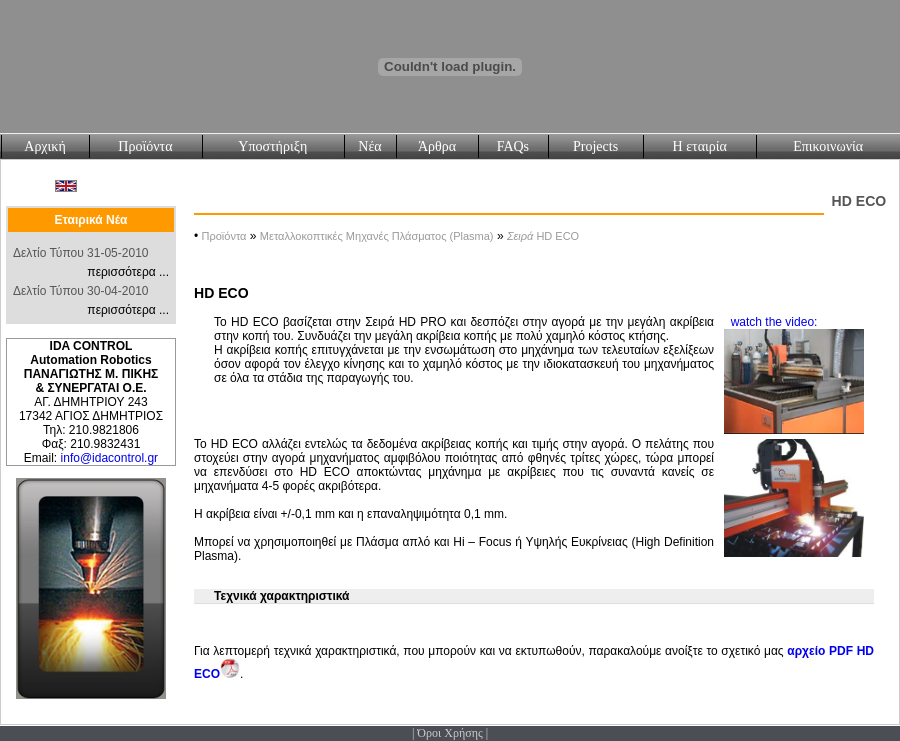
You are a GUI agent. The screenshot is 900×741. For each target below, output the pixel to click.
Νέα (369, 146)
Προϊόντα (145, 146)
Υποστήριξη (272, 146)
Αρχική (44, 146)
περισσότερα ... (128, 272)
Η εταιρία (700, 146)
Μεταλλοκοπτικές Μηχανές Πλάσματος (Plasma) (377, 236)
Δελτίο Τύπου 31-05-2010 (80, 253)
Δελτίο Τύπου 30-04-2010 (80, 291)
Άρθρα (437, 146)
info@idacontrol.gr (110, 458)
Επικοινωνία (828, 146)
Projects (595, 146)
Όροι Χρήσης (449, 733)
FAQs (513, 146)
